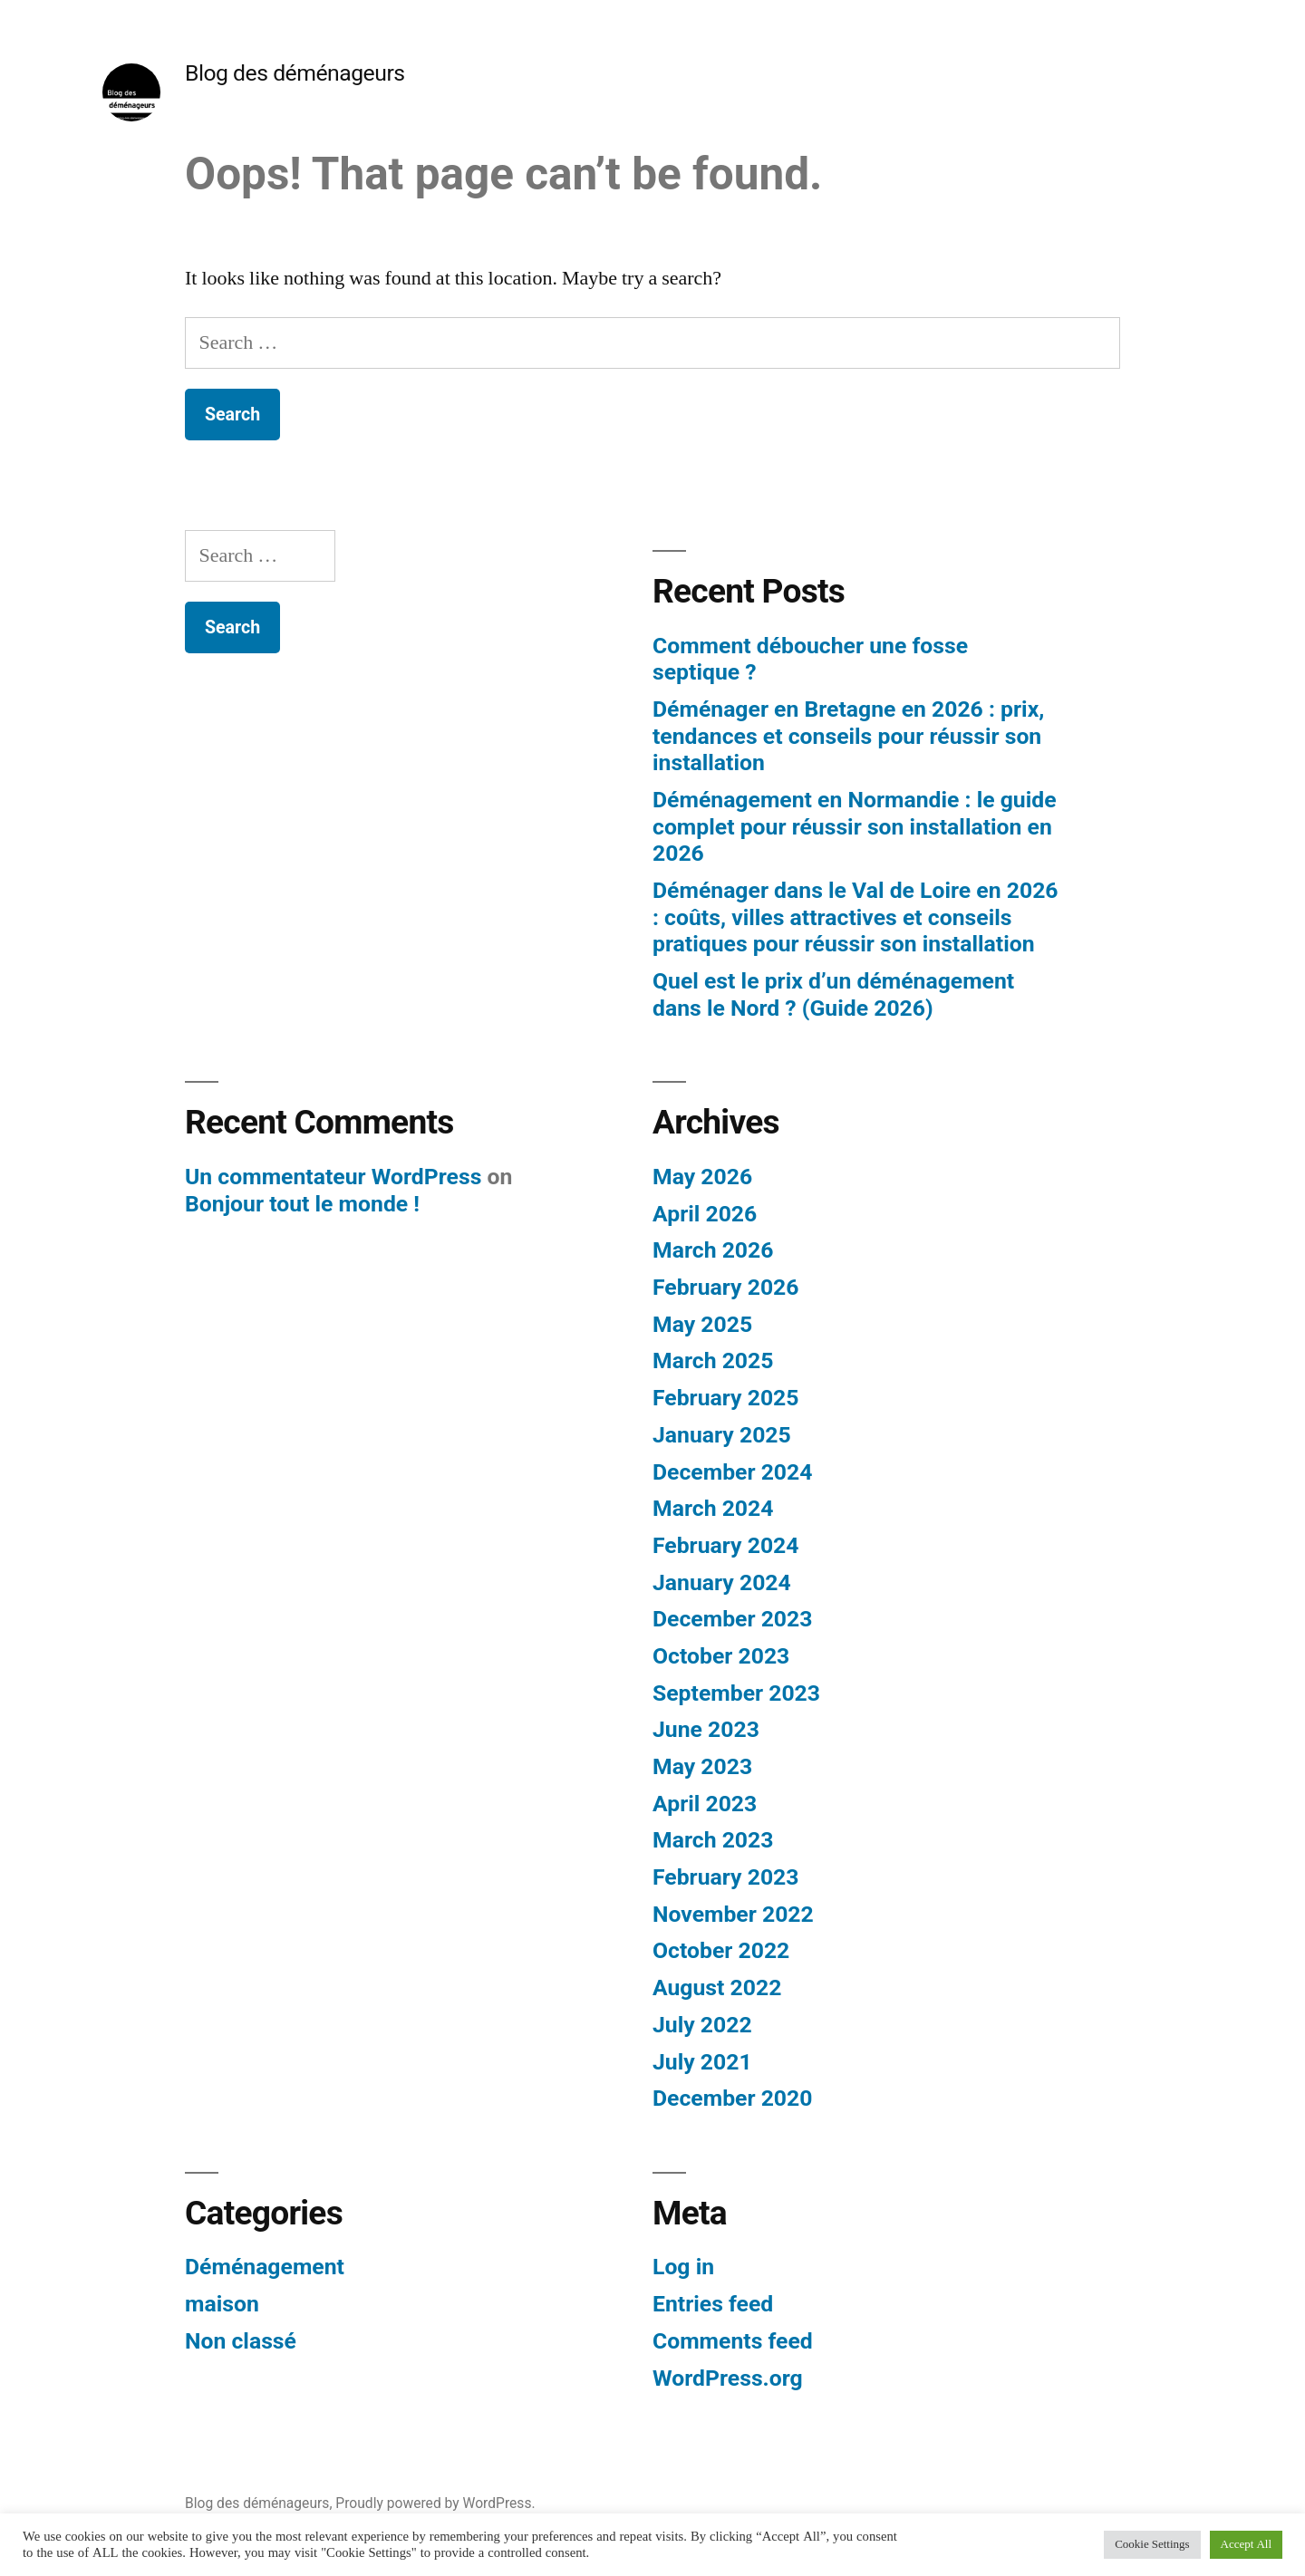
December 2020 (732, 2098)
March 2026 (712, 1250)
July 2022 (702, 2025)
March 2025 (712, 1360)
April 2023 (704, 1803)
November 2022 (733, 1914)
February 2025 (725, 1397)
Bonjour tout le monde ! (302, 1204)
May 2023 (702, 1766)
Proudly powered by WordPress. (435, 2503)
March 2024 (712, 1508)
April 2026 (704, 1214)
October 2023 (720, 1656)
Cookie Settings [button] (1152, 2544)
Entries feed (712, 2304)
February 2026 (725, 1287)
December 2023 (732, 1619)
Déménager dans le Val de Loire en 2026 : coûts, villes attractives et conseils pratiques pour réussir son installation (855, 917)
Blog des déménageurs (295, 73)
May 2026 (702, 1176)
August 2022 (716, 1987)
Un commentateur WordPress (333, 1176)
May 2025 (702, 1324)
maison (222, 2304)
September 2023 (736, 1693)
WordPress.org (727, 2378)
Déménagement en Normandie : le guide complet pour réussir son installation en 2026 (854, 826)
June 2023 (705, 1729)
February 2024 (725, 1545)
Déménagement (264, 2266)
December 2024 (732, 1472)
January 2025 (721, 1435)
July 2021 (702, 2062)
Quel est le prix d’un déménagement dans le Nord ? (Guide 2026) (833, 994)
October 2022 (720, 1950)
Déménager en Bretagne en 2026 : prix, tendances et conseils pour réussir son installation (848, 736)
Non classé (240, 2341)
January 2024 (721, 1582)
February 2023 (725, 1877)
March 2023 (712, 1840)
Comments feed (732, 2341)
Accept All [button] (1246, 2544)
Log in (683, 2266)
